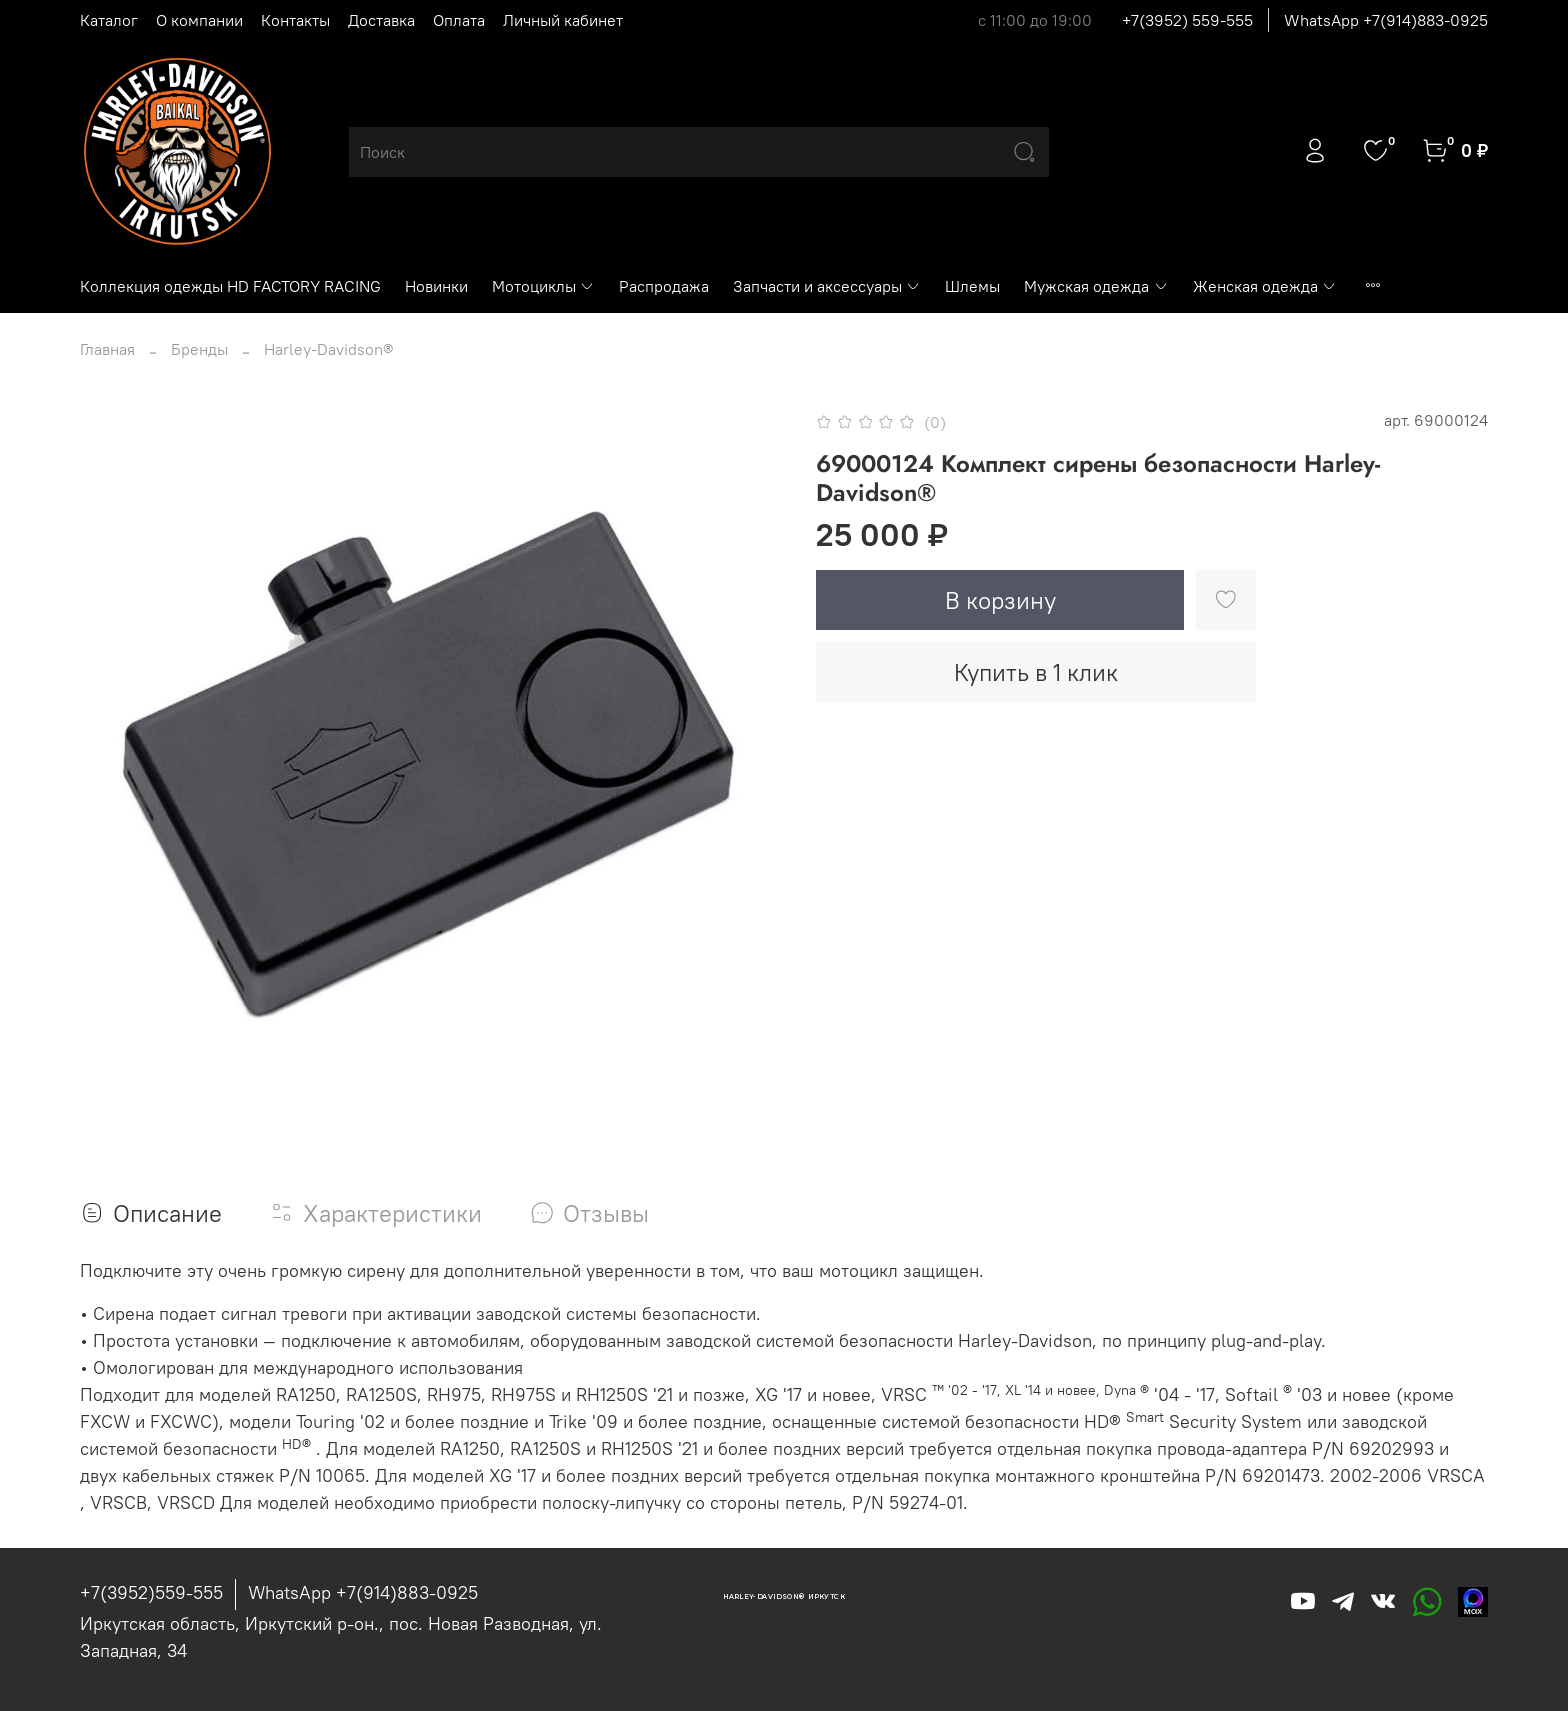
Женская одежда (1265, 286)
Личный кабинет (563, 20)
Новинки (436, 286)
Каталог (109, 20)
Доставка (381, 20)
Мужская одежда (1096, 286)
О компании (199, 20)
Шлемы (972, 286)
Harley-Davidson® (328, 349)
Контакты (295, 20)
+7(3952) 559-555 (1187, 20)
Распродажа (664, 286)
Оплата (459, 20)
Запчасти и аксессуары (827, 286)
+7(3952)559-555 (151, 1592)
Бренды (199, 349)
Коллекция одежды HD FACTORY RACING (230, 286)
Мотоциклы (543, 286)
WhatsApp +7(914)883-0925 (1386, 20)
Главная (107, 349)
